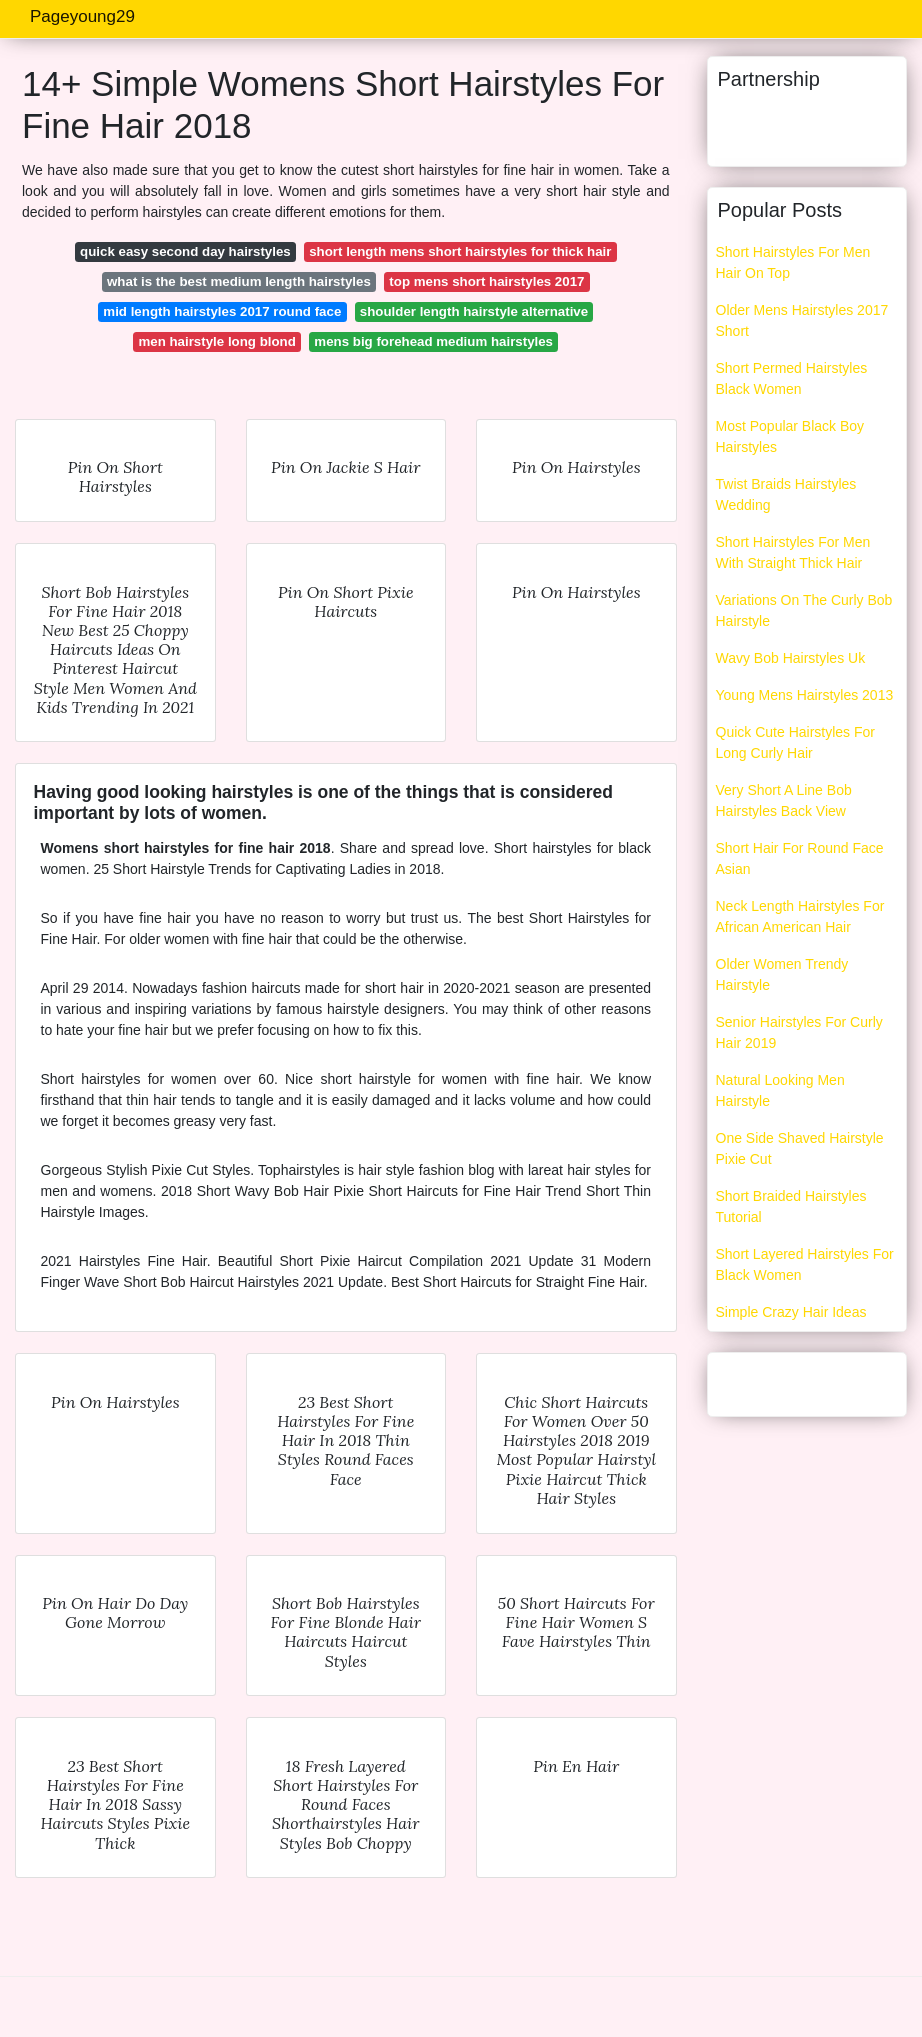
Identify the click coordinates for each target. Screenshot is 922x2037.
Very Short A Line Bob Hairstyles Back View (784, 800)
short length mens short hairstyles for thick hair (460, 251)
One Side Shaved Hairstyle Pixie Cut (800, 1148)
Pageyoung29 (82, 16)
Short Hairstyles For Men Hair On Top (793, 262)
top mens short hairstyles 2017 (486, 281)
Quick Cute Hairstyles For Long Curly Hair (795, 742)
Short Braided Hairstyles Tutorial (791, 1206)
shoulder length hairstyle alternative (474, 311)
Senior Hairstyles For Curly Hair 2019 (799, 1032)
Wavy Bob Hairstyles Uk (791, 658)
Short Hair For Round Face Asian (800, 858)
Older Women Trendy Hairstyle (782, 974)
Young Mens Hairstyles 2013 (805, 695)
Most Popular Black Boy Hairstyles (790, 436)
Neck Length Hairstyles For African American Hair (800, 916)
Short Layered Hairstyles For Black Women (805, 1264)
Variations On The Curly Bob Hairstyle (804, 610)
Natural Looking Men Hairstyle (780, 1090)
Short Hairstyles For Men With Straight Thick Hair (793, 552)
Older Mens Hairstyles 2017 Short (802, 320)
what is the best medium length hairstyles (239, 281)
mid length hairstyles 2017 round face (222, 311)
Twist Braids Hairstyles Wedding (786, 494)
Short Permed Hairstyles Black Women (792, 378)
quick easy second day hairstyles (185, 251)
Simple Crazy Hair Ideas (791, 1312)
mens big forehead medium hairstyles (433, 341)
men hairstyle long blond (216, 341)
